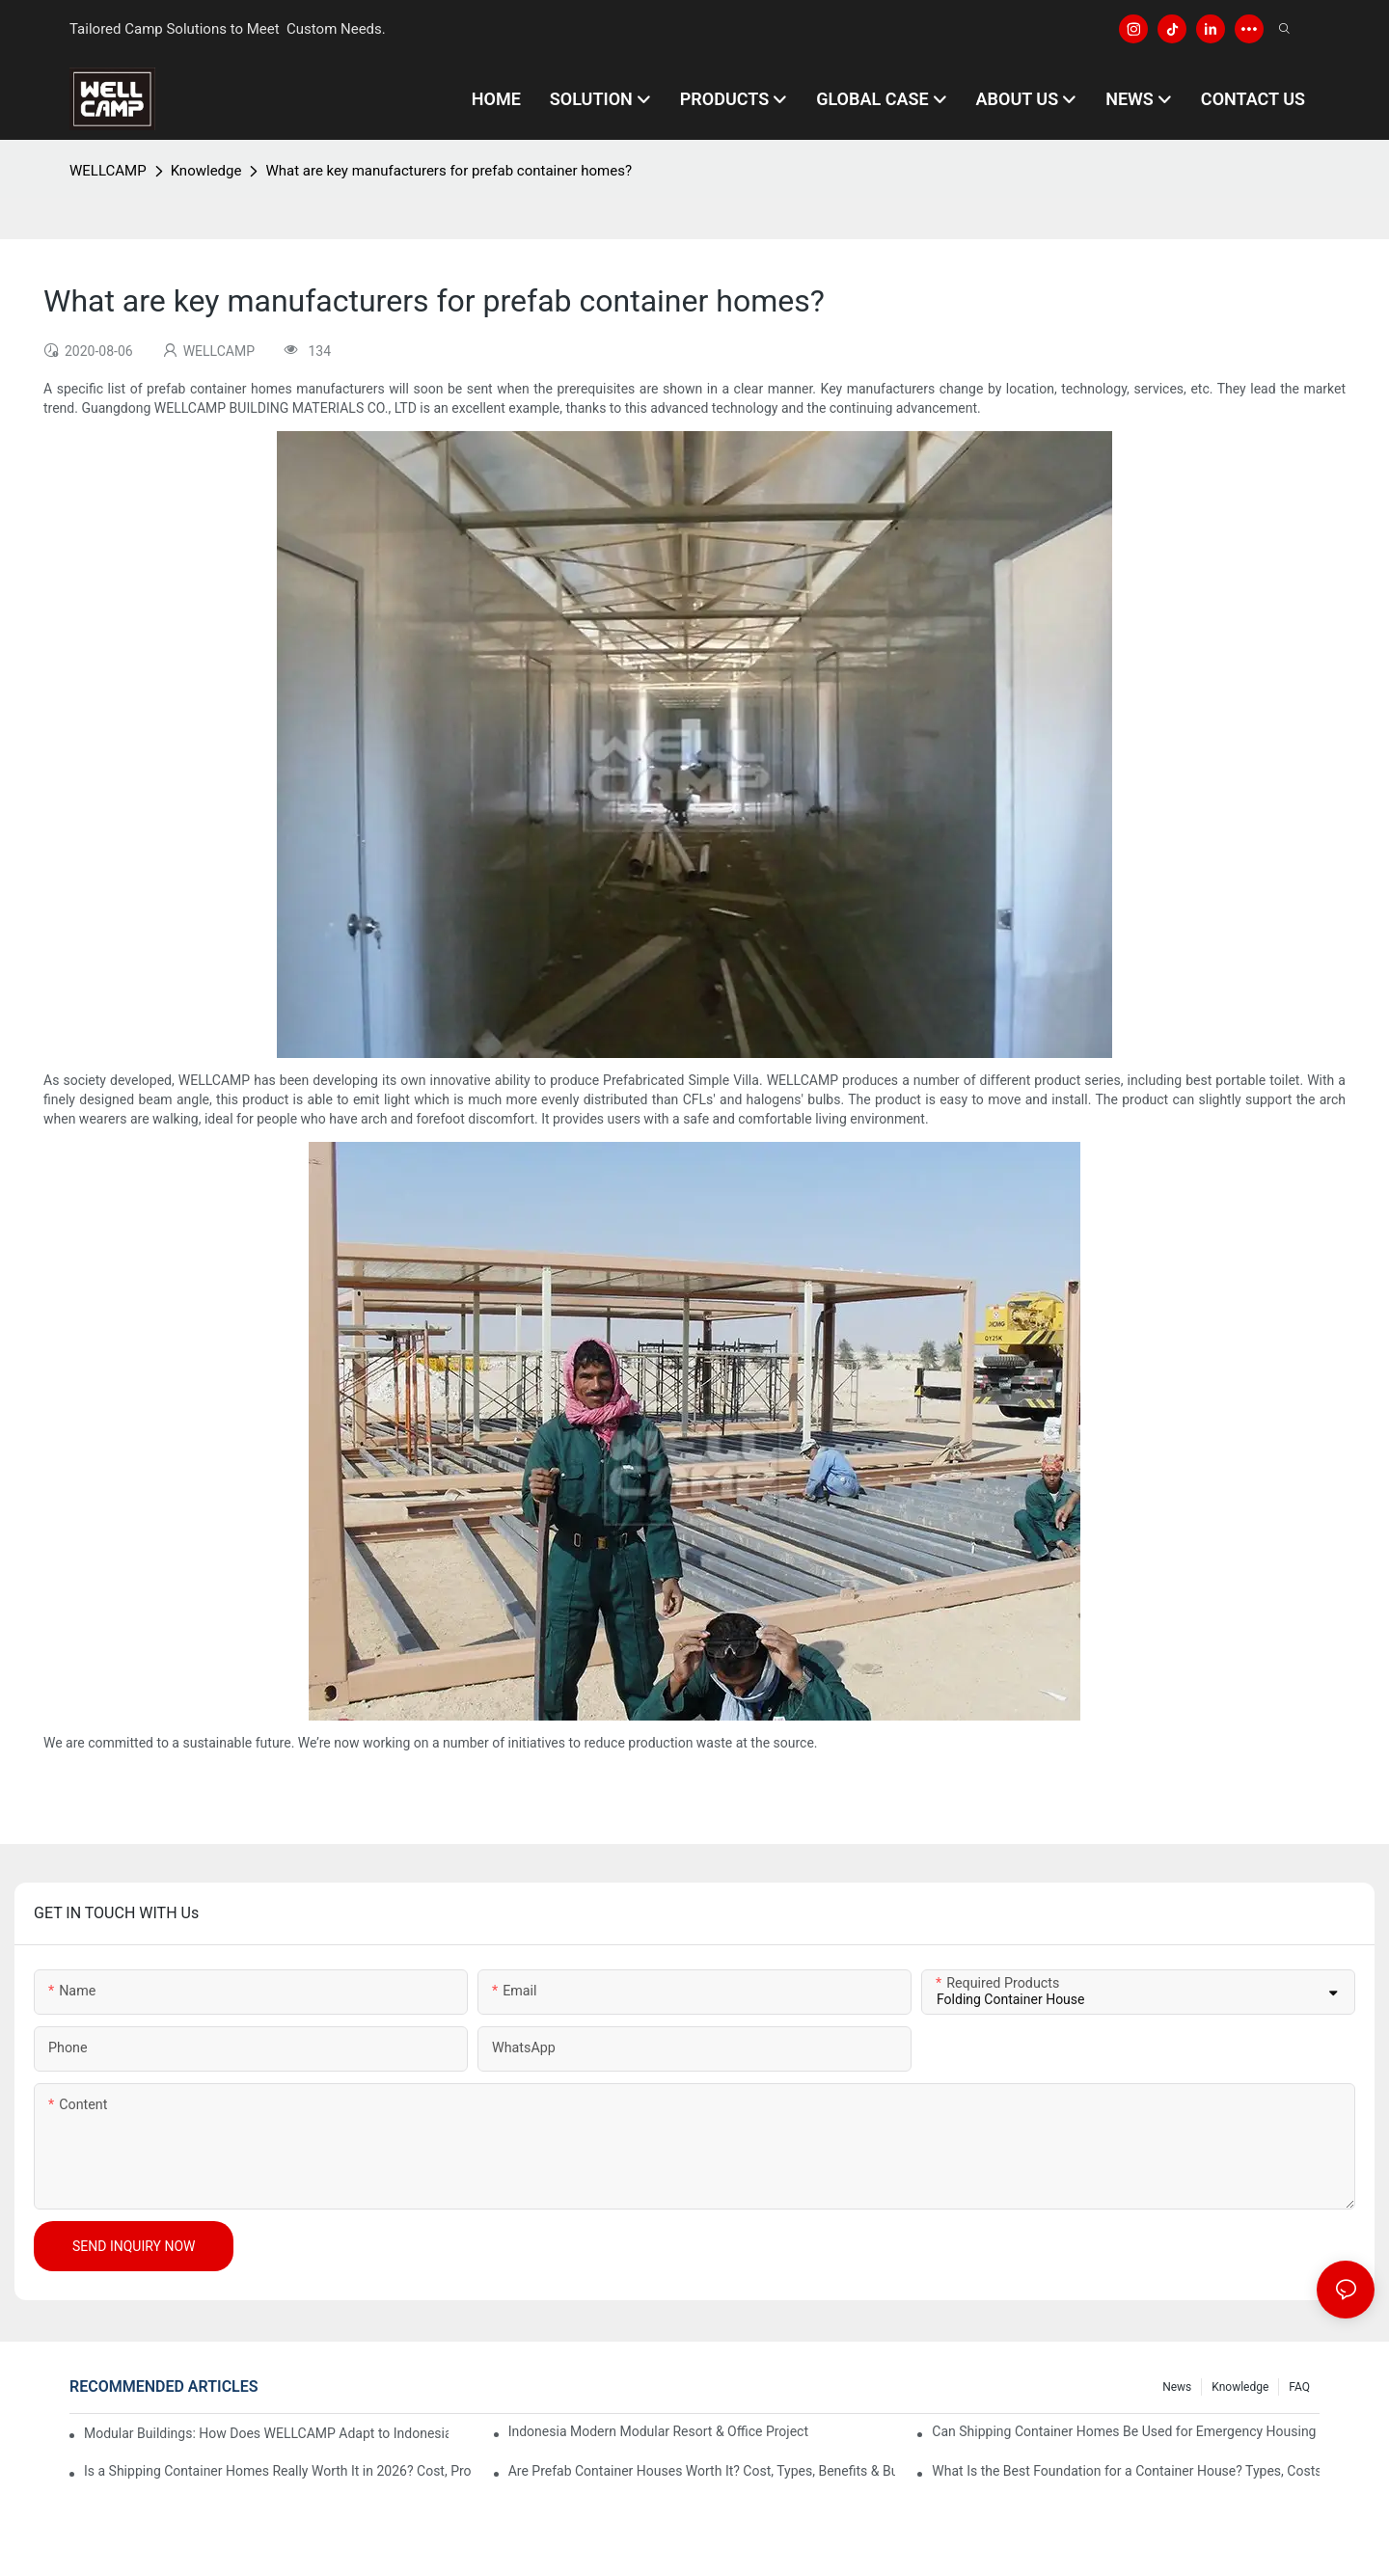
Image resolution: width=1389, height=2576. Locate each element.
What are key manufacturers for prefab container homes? (448, 170)
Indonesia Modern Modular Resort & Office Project (658, 2431)
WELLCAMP (108, 170)
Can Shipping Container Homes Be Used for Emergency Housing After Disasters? (1126, 2431)
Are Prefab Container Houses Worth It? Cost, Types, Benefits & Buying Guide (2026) (702, 2471)
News (1176, 2387)
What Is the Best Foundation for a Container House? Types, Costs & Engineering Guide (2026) (1126, 2471)
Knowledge (206, 170)
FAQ (1299, 2387)
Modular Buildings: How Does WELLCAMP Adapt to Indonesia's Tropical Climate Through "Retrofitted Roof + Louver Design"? (266, 2433)
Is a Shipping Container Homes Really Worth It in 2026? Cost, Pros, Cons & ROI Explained (278, 2471)
